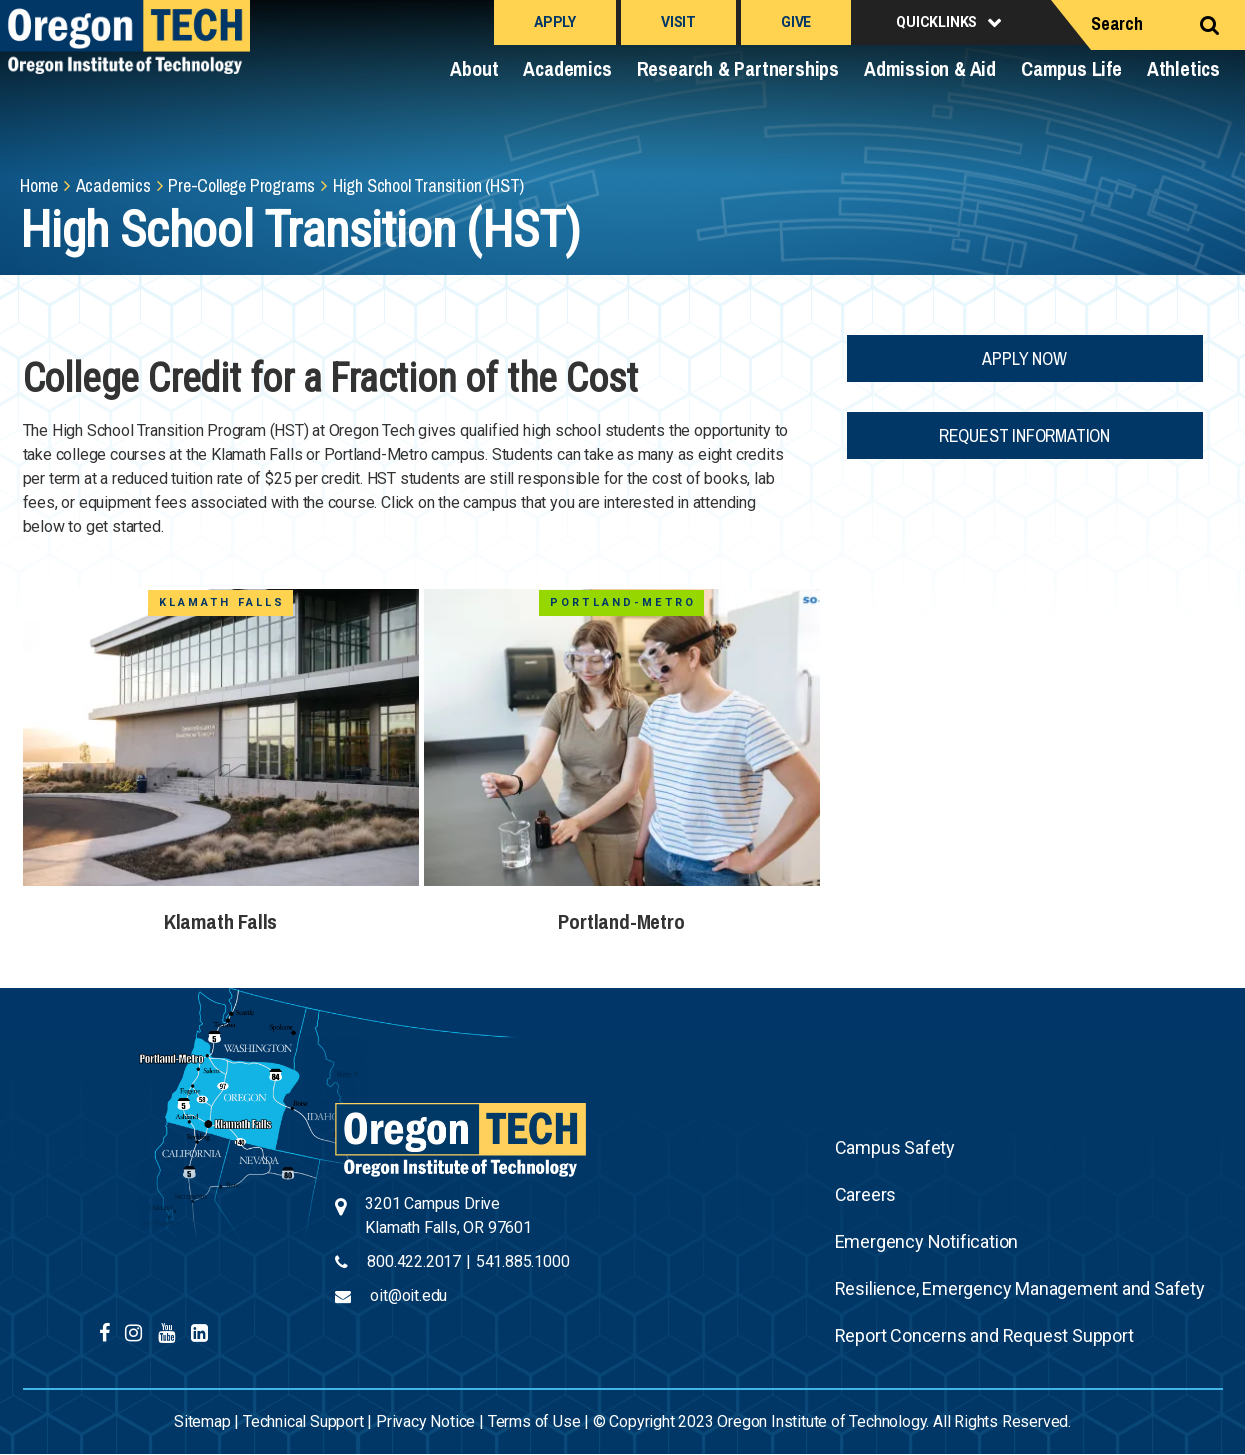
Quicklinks (936, 22)
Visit (678, 22)
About (474, 68)
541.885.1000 (523, 1261)
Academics (567, 68)
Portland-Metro (621, 921)
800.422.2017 (414, 1261)
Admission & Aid (930, 68)
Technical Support (303, 1421)
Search (1117, 23)
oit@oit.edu (408, 1295)
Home (39, 185)
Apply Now (1024, 358)
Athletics (1183, 68)
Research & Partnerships (738, 68)
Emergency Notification (927, 1241)
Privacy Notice (425, 1421)
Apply (555, 22)
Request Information (1024, 435)
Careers (866, 1194)
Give (796, 22)
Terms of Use (534, 1421)
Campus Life (1071, 68)
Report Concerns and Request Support (984, 1335)
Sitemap (202, 1421)
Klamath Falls (220, 921)
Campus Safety (895, 1147)
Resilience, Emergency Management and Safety (1020, 1288)
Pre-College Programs (241, 185)
